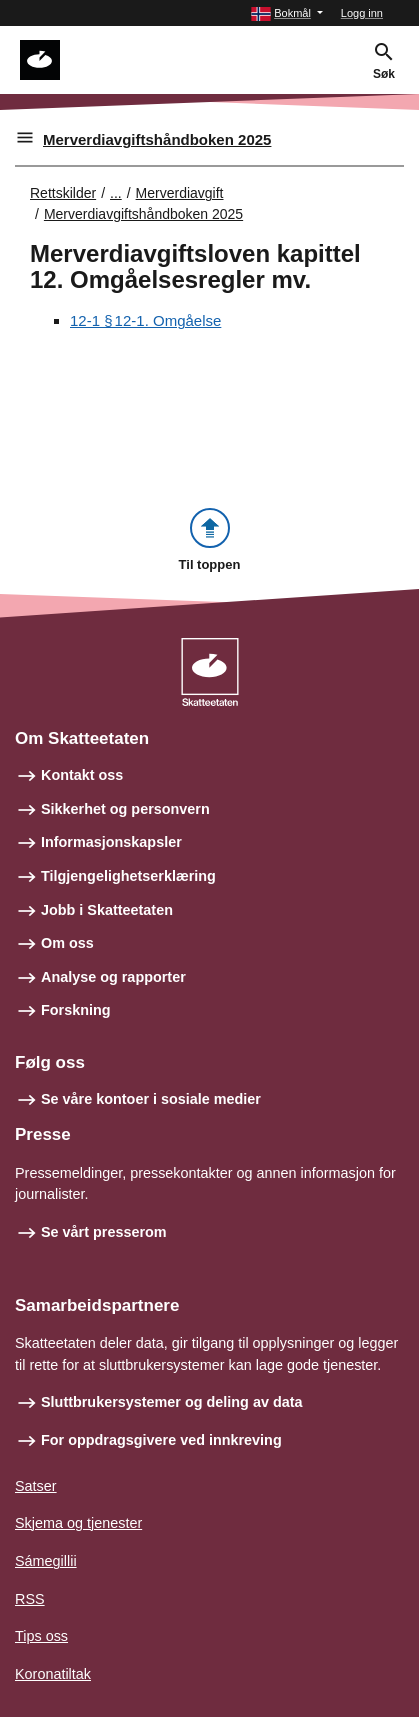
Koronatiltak (53, 1674)
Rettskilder (63, 193)
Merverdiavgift (180, 193)
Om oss (67, 943)
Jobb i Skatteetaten (107, 910)
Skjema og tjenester (78, 1523)
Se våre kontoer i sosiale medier (151, 1099)
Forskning (76, 1010)
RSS (30, 1599)
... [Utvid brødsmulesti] (116, 193)
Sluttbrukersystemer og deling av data (172, 1402)
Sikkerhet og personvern (125, 809)
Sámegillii (46, 1561)
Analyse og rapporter (113, 977)
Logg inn (362, 13)
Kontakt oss (82, 775)
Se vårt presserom (104, 1232)
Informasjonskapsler (111, 842)
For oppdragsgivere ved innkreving (161, 1440)
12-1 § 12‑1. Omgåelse (145, 320)
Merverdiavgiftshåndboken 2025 (157, 139)
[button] (287, 13)
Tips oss (41, 1636)
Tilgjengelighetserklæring (128, 876)
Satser (36, 1486)
